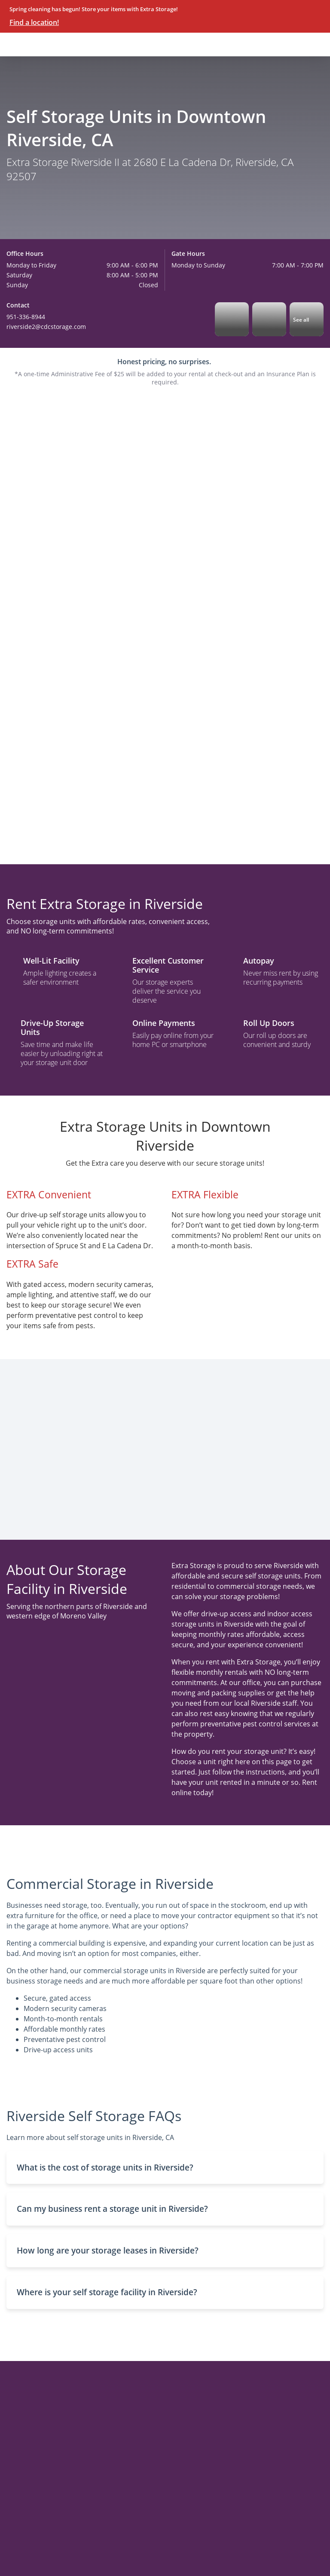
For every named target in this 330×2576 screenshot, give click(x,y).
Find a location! (34, 22)
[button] (165, 2167)
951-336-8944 (25, 317)
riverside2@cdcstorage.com (46, 326)
